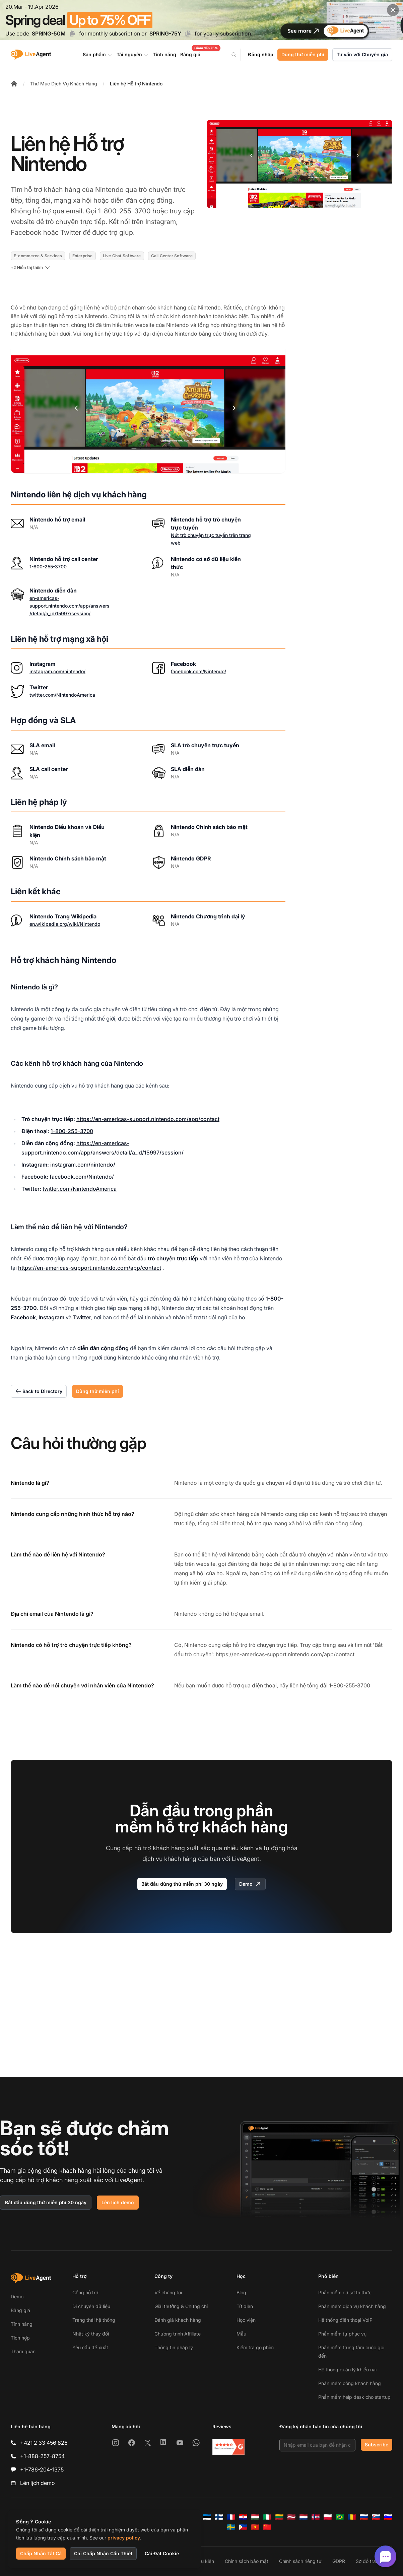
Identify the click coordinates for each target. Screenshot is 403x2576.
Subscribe (376, 2444)
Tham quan (23, 2351)
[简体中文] (267, 2527)
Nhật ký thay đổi (90, 2334)
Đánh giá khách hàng (177, 2320)
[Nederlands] (303, 2517)
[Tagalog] (243, 2527)
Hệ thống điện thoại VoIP (345, 2320)
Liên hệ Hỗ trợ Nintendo (136, 83)
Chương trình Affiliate (177, 2334)
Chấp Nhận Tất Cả (41, 2553)
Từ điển (245, 2306)
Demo (250, 1884)
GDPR (338, 2561)
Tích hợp (20, 2338)
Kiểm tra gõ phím (255, 2347)
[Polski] (328, 2517)
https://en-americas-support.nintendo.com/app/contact (147, 1119)
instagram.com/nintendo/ (57, 671)
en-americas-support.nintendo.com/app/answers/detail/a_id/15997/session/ (69, 605)
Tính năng (21, 2324)
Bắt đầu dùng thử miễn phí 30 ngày (182, 1884)
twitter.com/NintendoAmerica (62, 695)
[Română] (352, 2517)
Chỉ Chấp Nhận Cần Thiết (103, 2553)
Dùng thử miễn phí (302, 54)
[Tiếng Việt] (255, 2527)
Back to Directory (38, 1391)
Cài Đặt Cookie (162, 2553)
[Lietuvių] (279, 2517)
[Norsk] (316, 2517)
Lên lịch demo (118, 2202)
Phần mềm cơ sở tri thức (345, 2292)
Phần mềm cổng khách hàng (349, 2383)
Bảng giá (20, 2310)
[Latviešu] (291, 2517)
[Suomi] (219, 2517)
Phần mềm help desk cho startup (354, 2397)
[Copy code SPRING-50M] (72, 33)
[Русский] (364, 2517)
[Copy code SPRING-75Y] (188, 33)
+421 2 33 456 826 (44, 2442)
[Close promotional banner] (393, 10)
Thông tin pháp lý (173, 2347)
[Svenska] (231, 2527)
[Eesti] (207, 2517)
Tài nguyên (133, 55)
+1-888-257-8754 (42, 2456)
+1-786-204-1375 (42, 2469)
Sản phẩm (98, 55)
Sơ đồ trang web (374, 2561)
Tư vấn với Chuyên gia (362, 54)
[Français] (231, 2517)
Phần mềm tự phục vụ (342, 2334)
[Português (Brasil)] (340, 2517)
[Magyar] (255, 2517)
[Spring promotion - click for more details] (201, 20)
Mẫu (241, 2334)
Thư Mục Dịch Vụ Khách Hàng (63, 83)
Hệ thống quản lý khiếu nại (347, 2369)
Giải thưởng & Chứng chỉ (181, 2306)
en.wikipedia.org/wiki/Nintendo (64, 924)
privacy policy (124, 2537)
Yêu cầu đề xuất (90, 2347)
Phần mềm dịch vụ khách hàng (352, 2306)
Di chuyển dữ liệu (91, 2306)
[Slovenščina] (388, 2517)
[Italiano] (267, 2517)
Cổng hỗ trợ (85, 2292)
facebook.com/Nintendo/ (198, 671)
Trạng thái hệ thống (93, 2320)
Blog (241, 2292)
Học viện (246, 2320)
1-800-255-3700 (48, 566)
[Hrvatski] (243, 2517)
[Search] (238, 55)
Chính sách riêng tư (300, 2561)
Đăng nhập (260, 54)
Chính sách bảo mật (246, 2561)
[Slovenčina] (376, 2517)
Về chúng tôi (168, 2292)
